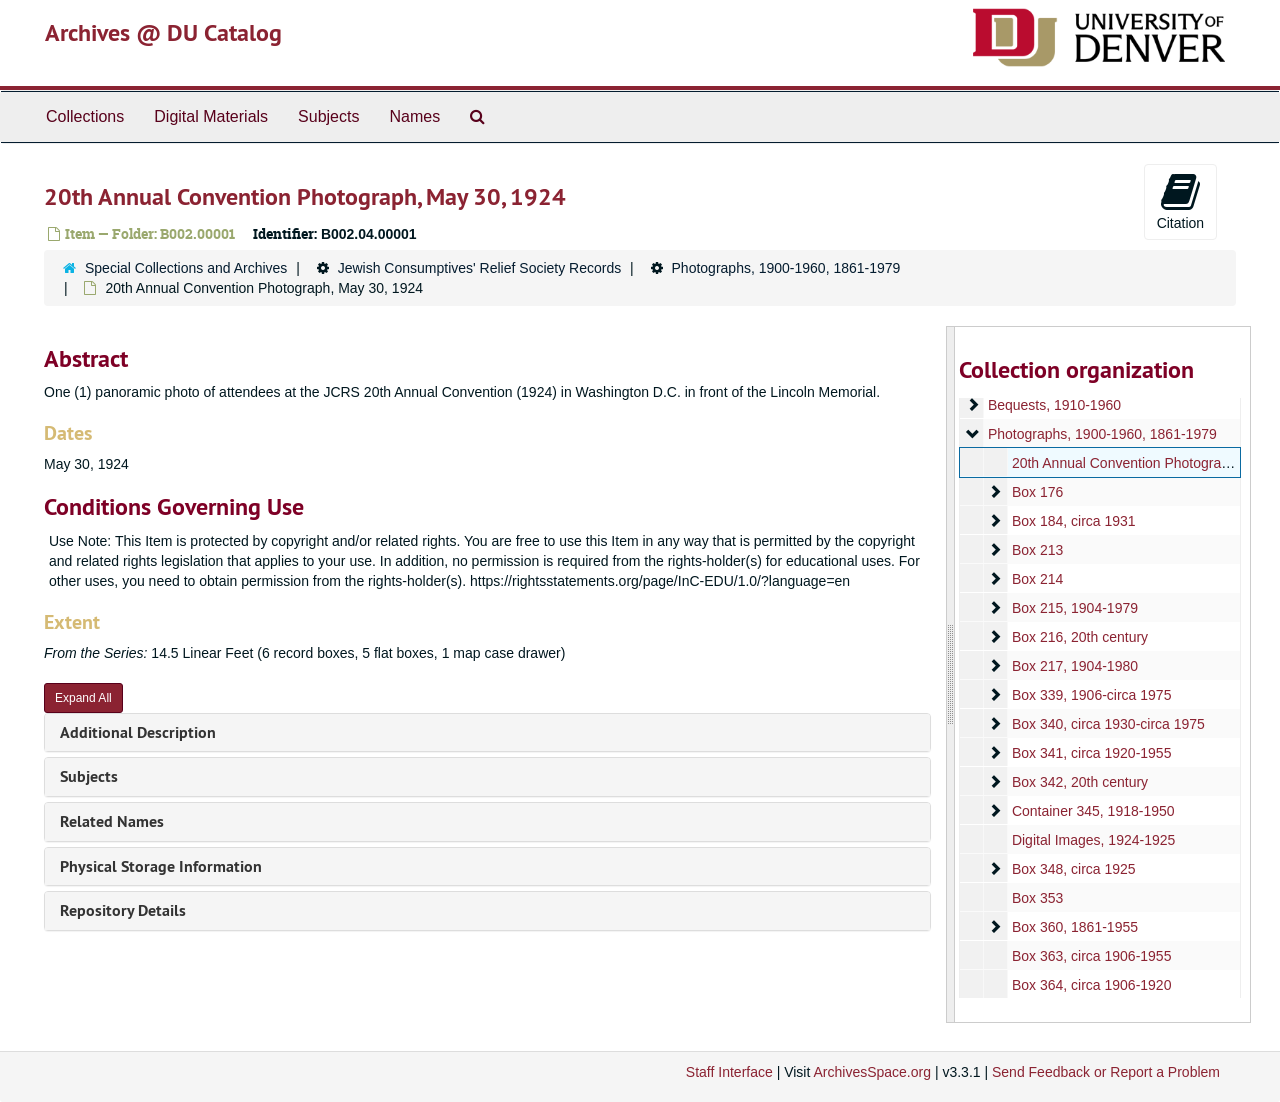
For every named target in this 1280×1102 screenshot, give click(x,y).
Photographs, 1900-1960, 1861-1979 (786, 268)
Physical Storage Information (161, 866)
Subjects (328, 116)
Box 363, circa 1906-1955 (1091, 956)
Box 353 (1036, 898)
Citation (1180, 201)
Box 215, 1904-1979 (1074, 608)
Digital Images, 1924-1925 (1092, 840)
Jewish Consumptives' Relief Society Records (480, 268)
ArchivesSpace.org (872, 1072)
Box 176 (1036, 492)
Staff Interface (729, 1072)
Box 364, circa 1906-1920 (1091, 985)
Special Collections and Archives (186, 268)
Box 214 (1036, 579)
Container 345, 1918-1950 (1092, 811)
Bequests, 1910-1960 (1053, 405)
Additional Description (138, 732)
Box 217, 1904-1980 (1074, 666)
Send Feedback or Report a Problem (1106, 1072)
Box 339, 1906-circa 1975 (1091, 695)
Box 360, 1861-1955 (1074, 927)
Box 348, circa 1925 (1073, 869)
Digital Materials (211, 116)
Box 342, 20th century (1079, 782)
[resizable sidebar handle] (951, 674)
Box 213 (1036, 550)
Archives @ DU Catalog (163, 32)
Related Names (112, 821)
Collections (85, 116)
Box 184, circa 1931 (1073, 521)
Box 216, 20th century (1079, 637)
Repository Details (123, 910)
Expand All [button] (83, 698)
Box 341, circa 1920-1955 (1091, 753)
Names (414, 116)
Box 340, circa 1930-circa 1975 (1107, 724)
